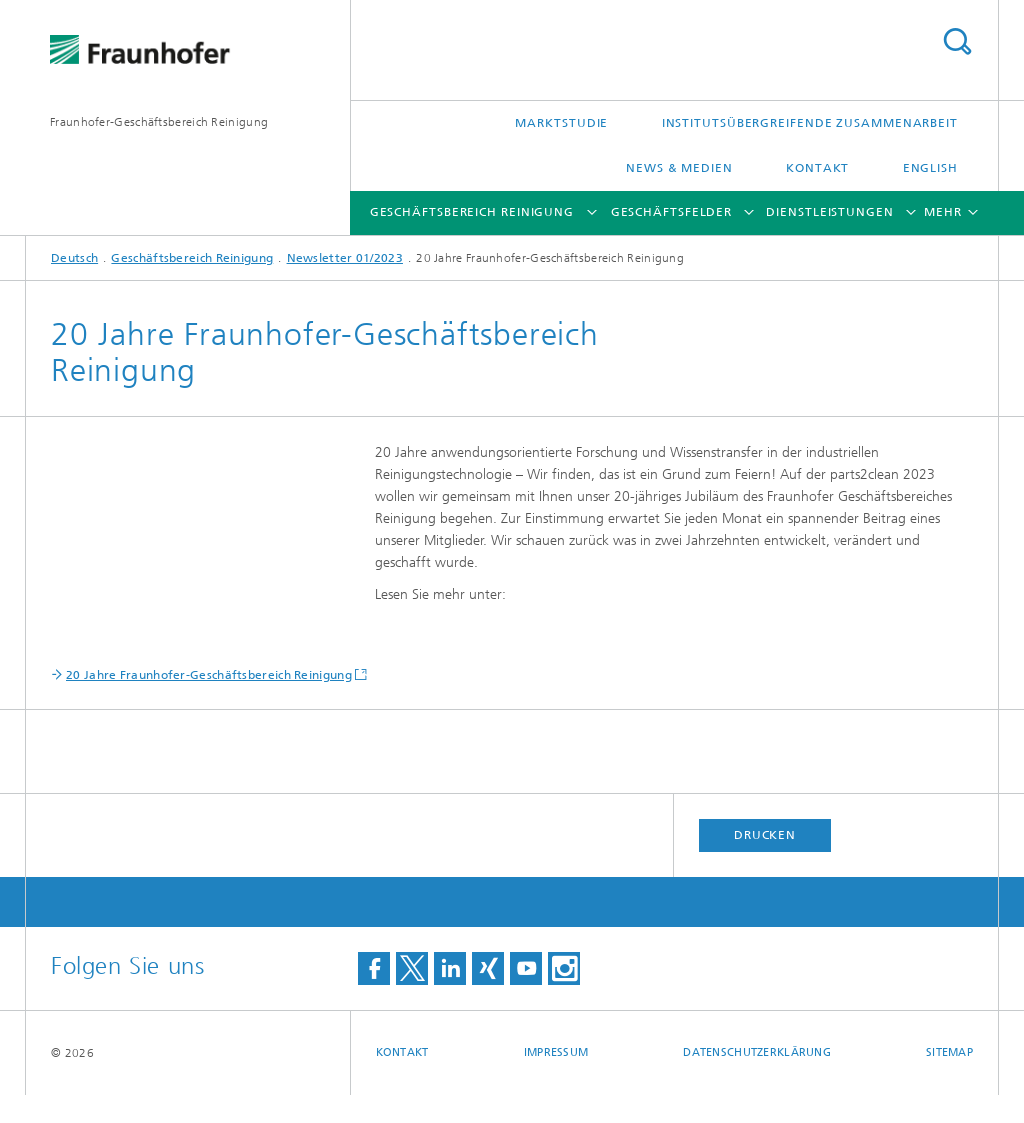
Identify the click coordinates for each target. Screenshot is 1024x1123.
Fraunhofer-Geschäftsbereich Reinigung (159, 122)
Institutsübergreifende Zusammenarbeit (810, 123)
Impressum (556, 1080)
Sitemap (949, 1080)
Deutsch (74, 258)
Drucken (765, 863)
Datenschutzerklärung (757, 1080)
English (930, 168)
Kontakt (817, 168)
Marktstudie (561, 123)
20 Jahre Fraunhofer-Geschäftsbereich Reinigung (209, 703)
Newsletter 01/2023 (345, 258)
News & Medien (679, 168)
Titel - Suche (957, 41)
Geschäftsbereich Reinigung (472, 212)
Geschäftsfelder (672, 212)
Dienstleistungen (829, 212)
